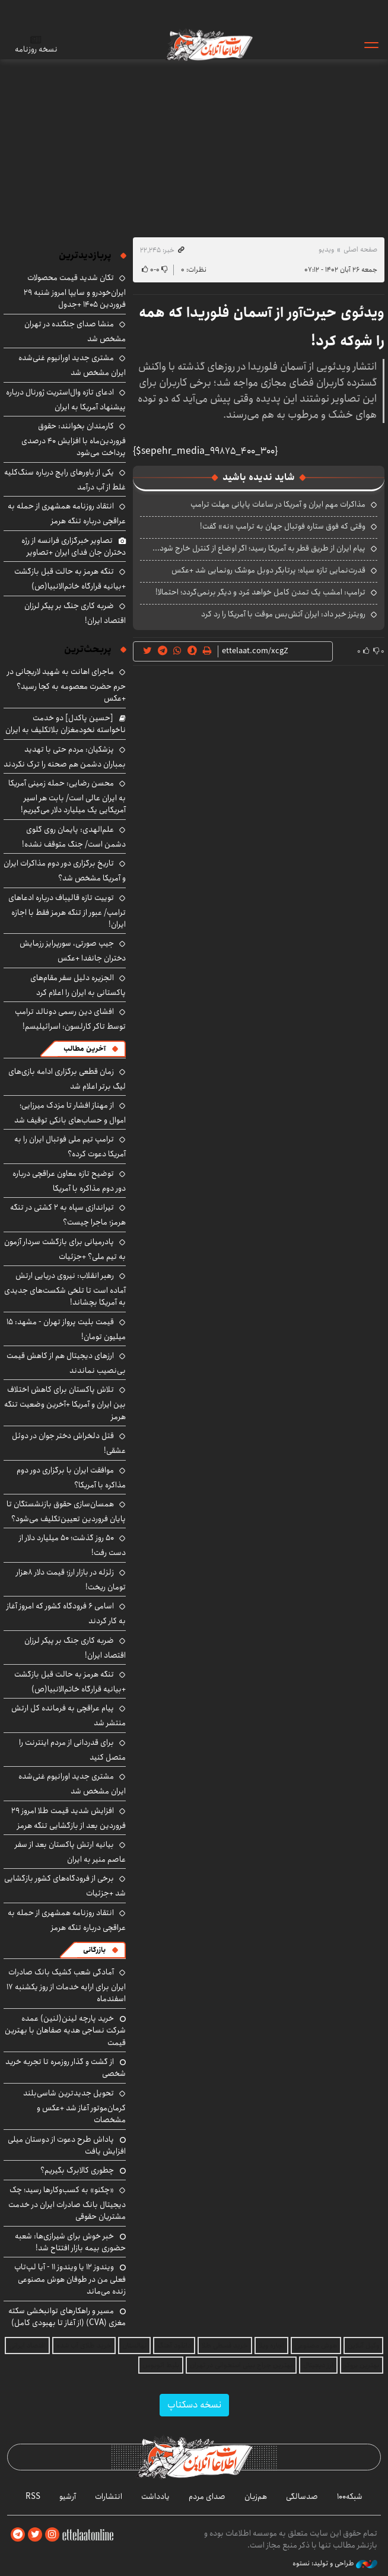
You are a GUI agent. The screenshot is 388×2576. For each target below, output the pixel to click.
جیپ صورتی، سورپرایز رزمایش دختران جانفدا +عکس (73, 951)
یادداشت (155, 2496)
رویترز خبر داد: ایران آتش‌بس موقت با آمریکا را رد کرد (283, 614)
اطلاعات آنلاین (208, 44)
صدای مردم (207, 2496)
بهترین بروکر (361, 2365)
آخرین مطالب (84, 1048)
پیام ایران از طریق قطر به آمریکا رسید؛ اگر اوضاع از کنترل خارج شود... (258, 548)
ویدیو (326, 249)
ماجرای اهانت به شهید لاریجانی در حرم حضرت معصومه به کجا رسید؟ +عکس (66, 685)
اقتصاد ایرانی (27, 2345)
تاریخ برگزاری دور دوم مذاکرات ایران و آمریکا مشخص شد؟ (65, 871)
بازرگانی (94, 1949)
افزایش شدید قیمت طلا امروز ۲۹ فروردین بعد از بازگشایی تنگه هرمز (68, 1818)
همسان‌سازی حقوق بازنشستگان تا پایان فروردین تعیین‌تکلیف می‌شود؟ (66, 1511)
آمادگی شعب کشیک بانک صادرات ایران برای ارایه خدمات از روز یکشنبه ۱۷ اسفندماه (66, 1985)
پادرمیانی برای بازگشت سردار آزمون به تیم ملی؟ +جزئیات (65, 1249)
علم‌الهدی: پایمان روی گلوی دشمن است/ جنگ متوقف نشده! (74, 837)
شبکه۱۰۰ (349, 2496)
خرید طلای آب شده (84, 2345)
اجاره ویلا (271, 2345)
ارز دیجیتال (318, 2365)
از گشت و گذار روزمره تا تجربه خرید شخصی (65, 2067)
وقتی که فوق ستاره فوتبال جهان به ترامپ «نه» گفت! (282, 526)
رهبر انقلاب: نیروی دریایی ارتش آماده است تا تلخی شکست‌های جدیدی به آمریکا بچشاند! (65, 1289)
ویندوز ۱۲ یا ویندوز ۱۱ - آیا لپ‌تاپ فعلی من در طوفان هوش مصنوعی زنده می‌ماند (70, 2279)
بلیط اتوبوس (160, 2365)
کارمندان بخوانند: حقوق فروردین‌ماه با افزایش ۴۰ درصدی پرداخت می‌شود (73, 439)
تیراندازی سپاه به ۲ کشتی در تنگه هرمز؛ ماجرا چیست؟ (68, 1215)
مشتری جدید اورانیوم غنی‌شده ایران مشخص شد (72, 365)
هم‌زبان (255, 2496)
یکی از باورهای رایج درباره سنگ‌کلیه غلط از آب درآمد (65, 480)
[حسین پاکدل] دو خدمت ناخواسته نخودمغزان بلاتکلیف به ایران (65, 723)
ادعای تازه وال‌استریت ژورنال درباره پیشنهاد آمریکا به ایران (66, 400)
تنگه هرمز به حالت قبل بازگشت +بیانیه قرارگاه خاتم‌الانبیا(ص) (70, 579)
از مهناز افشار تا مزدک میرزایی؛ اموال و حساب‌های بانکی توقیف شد (70, 1113)
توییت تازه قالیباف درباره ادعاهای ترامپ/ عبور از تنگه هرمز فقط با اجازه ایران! (67, 911)
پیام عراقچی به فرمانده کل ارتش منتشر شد (68, 1715)
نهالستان (134, 2345)
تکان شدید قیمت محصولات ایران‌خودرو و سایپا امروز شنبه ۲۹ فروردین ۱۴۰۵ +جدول (75, 291)
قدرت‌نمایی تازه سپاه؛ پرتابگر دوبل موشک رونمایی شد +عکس (268, 570)
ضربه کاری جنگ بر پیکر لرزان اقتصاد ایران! (75, 613)
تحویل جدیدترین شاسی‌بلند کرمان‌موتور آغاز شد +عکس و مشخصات (74, 2106)
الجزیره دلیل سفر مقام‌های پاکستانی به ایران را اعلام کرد (78, 985)
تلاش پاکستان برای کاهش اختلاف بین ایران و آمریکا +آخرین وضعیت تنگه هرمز (65, 1403)
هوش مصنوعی (316, 2345)
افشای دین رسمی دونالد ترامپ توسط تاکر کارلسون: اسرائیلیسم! (70, 1019)
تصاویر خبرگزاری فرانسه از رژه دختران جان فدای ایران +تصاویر (73, 546)
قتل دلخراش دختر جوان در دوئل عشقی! (69, 1443)
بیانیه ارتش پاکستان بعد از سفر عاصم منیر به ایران (70, 1852)
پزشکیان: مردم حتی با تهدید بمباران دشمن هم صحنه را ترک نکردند (65, 757)
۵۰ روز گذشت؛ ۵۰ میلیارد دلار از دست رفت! (72, 1545)
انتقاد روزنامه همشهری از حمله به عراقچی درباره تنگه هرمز (67, 513)
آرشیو (67, 2496)
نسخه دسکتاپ (194, 2404)
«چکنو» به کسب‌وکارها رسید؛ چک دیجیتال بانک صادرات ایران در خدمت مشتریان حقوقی (67, 2203)
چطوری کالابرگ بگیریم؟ (77, 2170)
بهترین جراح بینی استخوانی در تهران (241, 2365)
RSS (33, 2496)
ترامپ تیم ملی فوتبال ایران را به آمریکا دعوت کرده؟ (70, 1146)
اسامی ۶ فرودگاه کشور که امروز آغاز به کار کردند (66, 1613)
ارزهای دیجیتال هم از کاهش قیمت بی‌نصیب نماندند (66, 1363)
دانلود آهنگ (174, 2345)
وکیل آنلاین (363, 2345)
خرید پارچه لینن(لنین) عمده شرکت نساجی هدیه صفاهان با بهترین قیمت (65, 2030)
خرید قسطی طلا (225, 2345)
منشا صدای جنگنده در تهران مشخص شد (75, 331)
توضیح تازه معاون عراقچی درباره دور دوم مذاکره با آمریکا (69, 1181)
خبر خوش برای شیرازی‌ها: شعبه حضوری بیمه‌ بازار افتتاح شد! (70, 2242)
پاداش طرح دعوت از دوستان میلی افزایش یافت (67, 2145)
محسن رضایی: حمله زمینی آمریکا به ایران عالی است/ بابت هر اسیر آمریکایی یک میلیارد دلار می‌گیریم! (67, 796)
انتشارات (108, 2496)
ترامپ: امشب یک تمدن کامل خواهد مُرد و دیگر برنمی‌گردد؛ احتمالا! (260, 592)
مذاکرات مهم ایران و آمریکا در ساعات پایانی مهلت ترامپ (277, 504)
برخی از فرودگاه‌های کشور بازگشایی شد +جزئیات (65, 1886)
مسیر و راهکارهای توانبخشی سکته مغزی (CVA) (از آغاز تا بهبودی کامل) (67, 2316)
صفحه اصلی (360, 249)
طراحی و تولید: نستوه (334, 2563)
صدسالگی (302, 2496)
